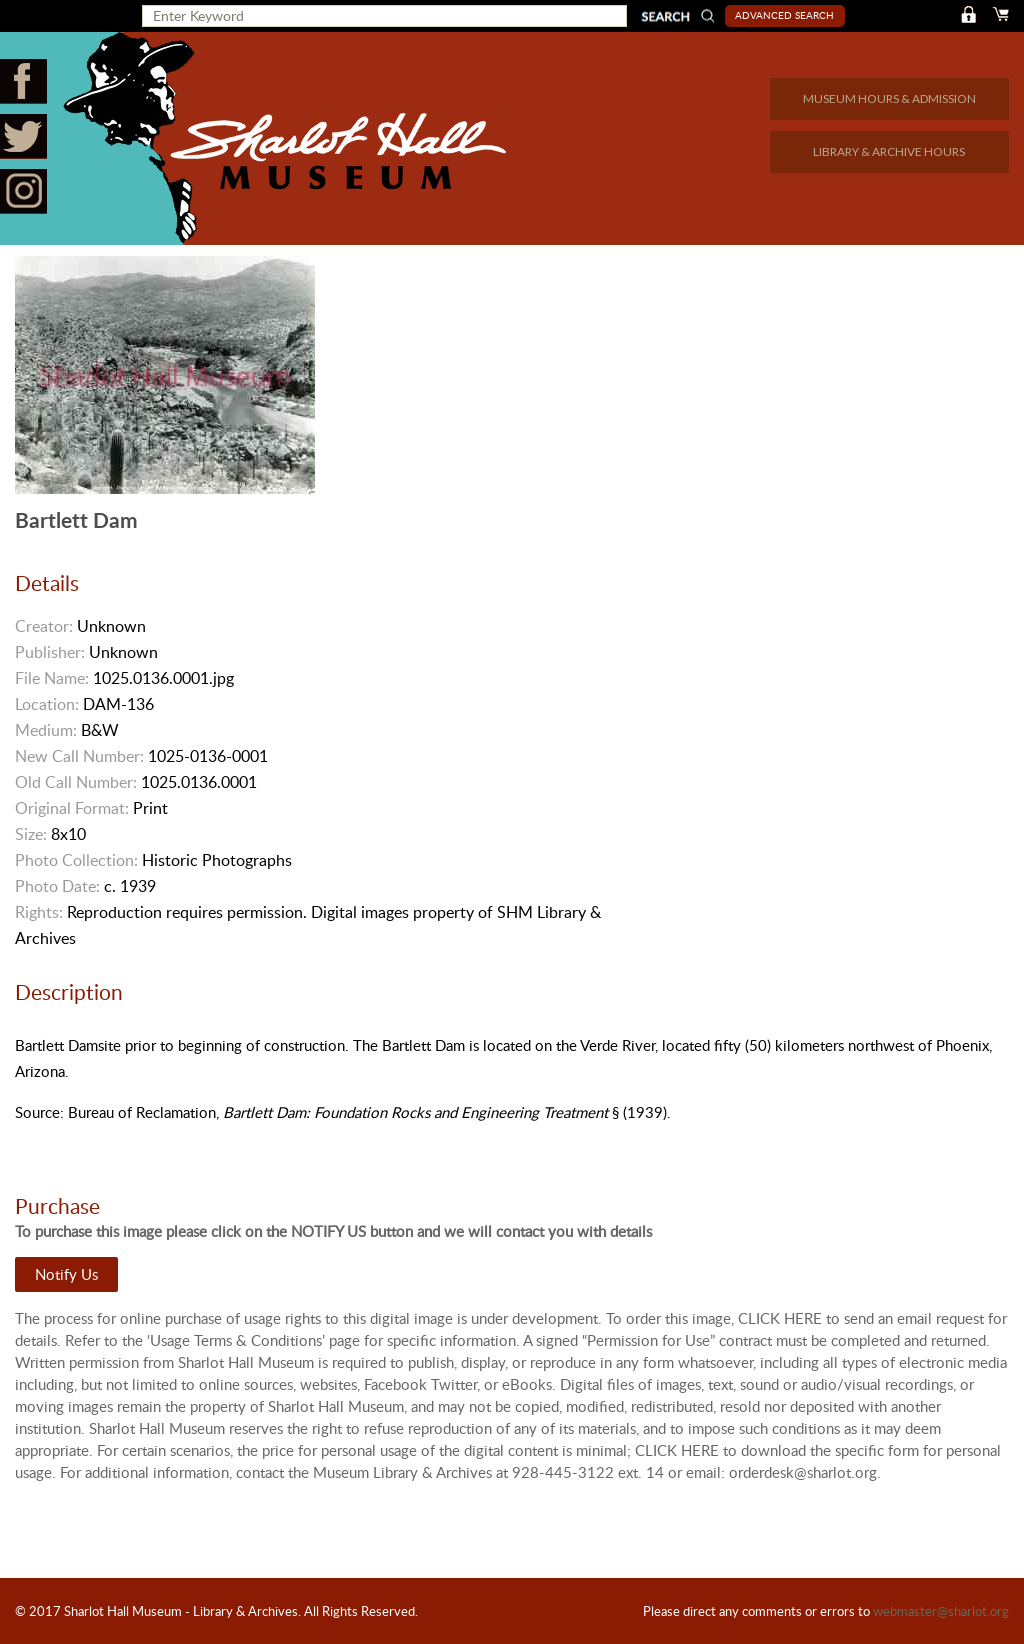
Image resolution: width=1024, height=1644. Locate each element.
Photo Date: (57, 886)
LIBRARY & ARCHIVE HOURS (889, 151)
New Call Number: (79, 756)
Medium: (46, 730)
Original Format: (72, 808)
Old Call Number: (76, 782)
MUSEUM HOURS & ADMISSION (889, 98)
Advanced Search (784, 15)
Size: (31, 834)
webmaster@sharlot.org (941, 1611)
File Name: (52, 678)
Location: (47, 704)
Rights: (39, 912)
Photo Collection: (76, 860)
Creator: (44, 626)
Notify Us (66, 1274)
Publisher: (50, 652)
